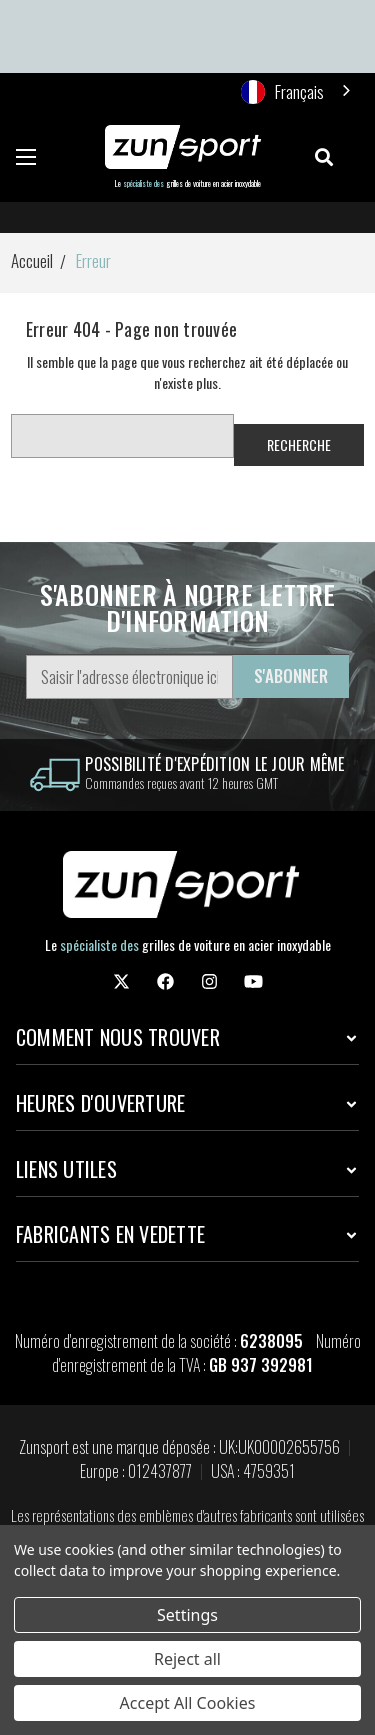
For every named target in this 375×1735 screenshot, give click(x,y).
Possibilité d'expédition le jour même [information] (214, 764)
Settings (187, 1615)
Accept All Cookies (188, 1703)
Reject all (187, 1659)
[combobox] (297, 91)
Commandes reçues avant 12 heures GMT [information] (181, 782)
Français (282, 91)
